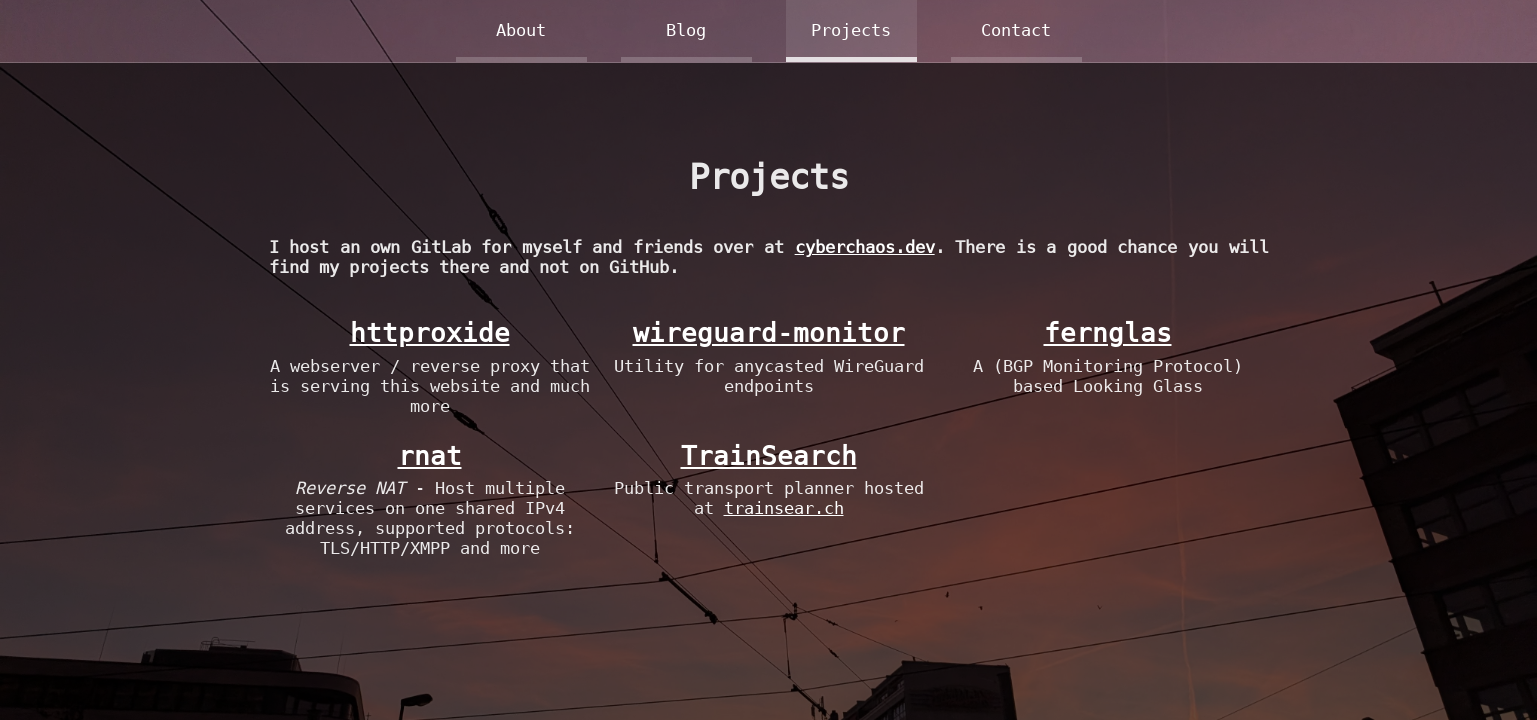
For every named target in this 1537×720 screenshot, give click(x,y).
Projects (851, 30)
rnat (430, 456)
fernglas (1108, 333)
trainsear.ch (784, 508)
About (521, 30)
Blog (686, 30)
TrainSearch (769, 456)
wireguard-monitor (769, 333)
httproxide (430, 333)
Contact (1016, 30)
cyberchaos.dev (865, 247)
